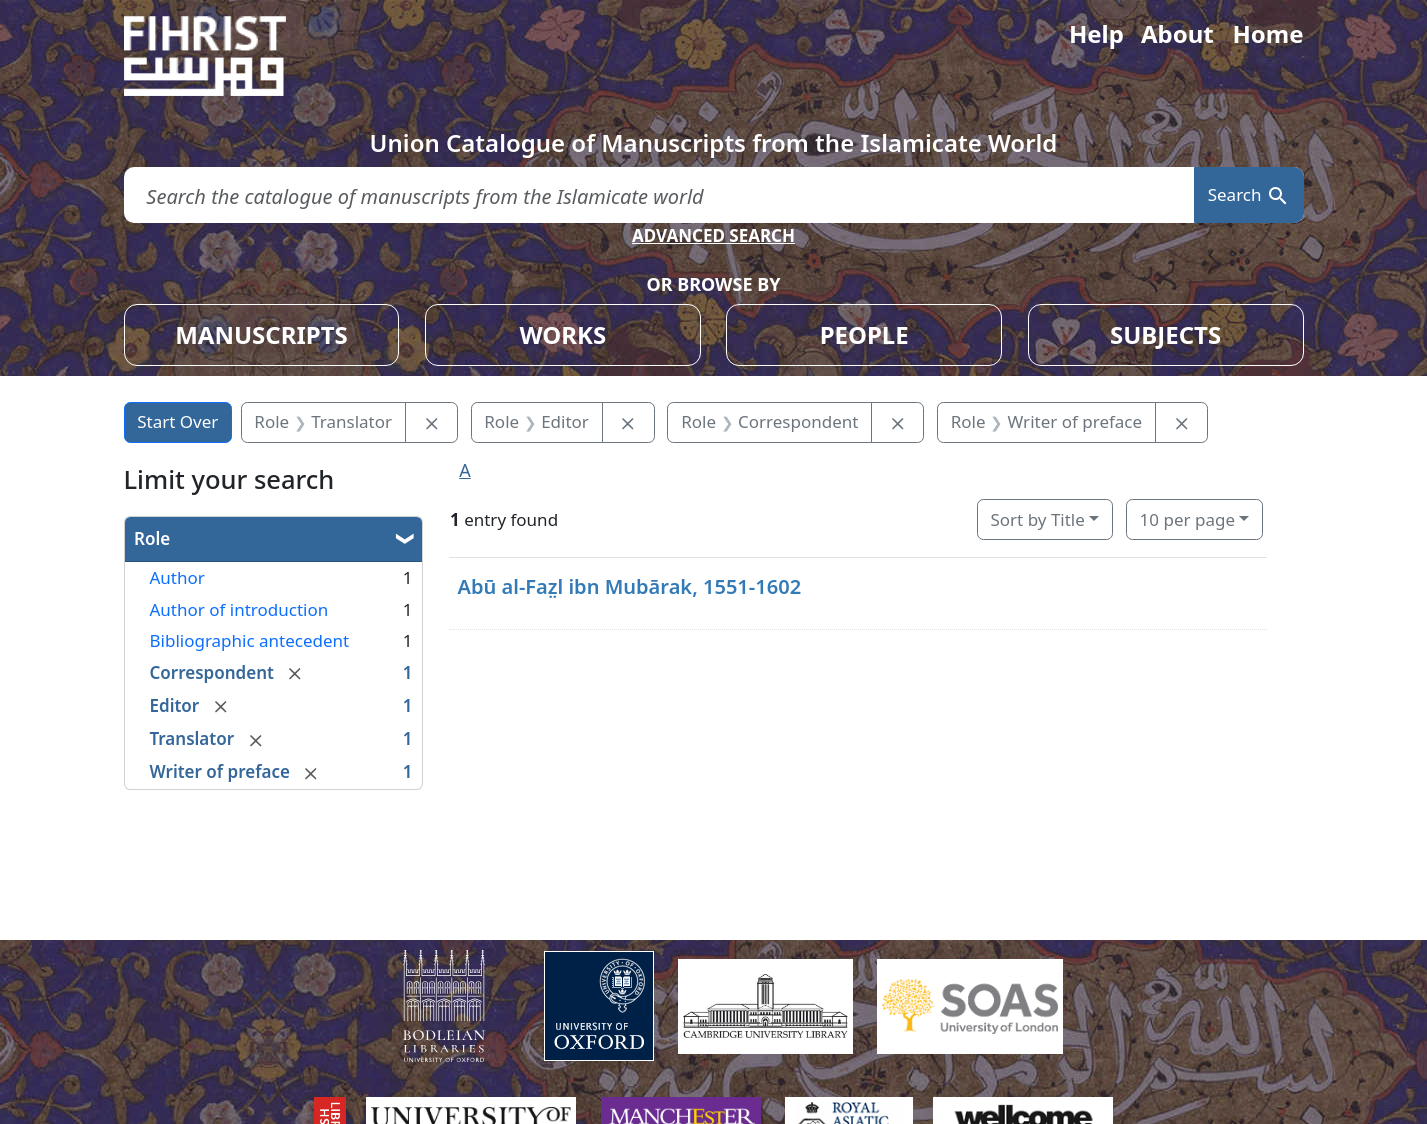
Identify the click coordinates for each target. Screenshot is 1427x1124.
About (1177, 33)
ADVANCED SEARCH (713, 235)
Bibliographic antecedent (250, 640)
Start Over (177, 421)
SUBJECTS (1165, 334)
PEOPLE (864, 334)
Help (1096, 33)
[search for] (659, 195)
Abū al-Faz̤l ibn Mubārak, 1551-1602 (629, 586)
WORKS (562, 334)
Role (152, 538)
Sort (1037, 519)
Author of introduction (239, 609)
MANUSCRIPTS (261, 334)
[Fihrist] (224, 56)
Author (177, 577)
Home (1267, 33)
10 (1187, 519)
